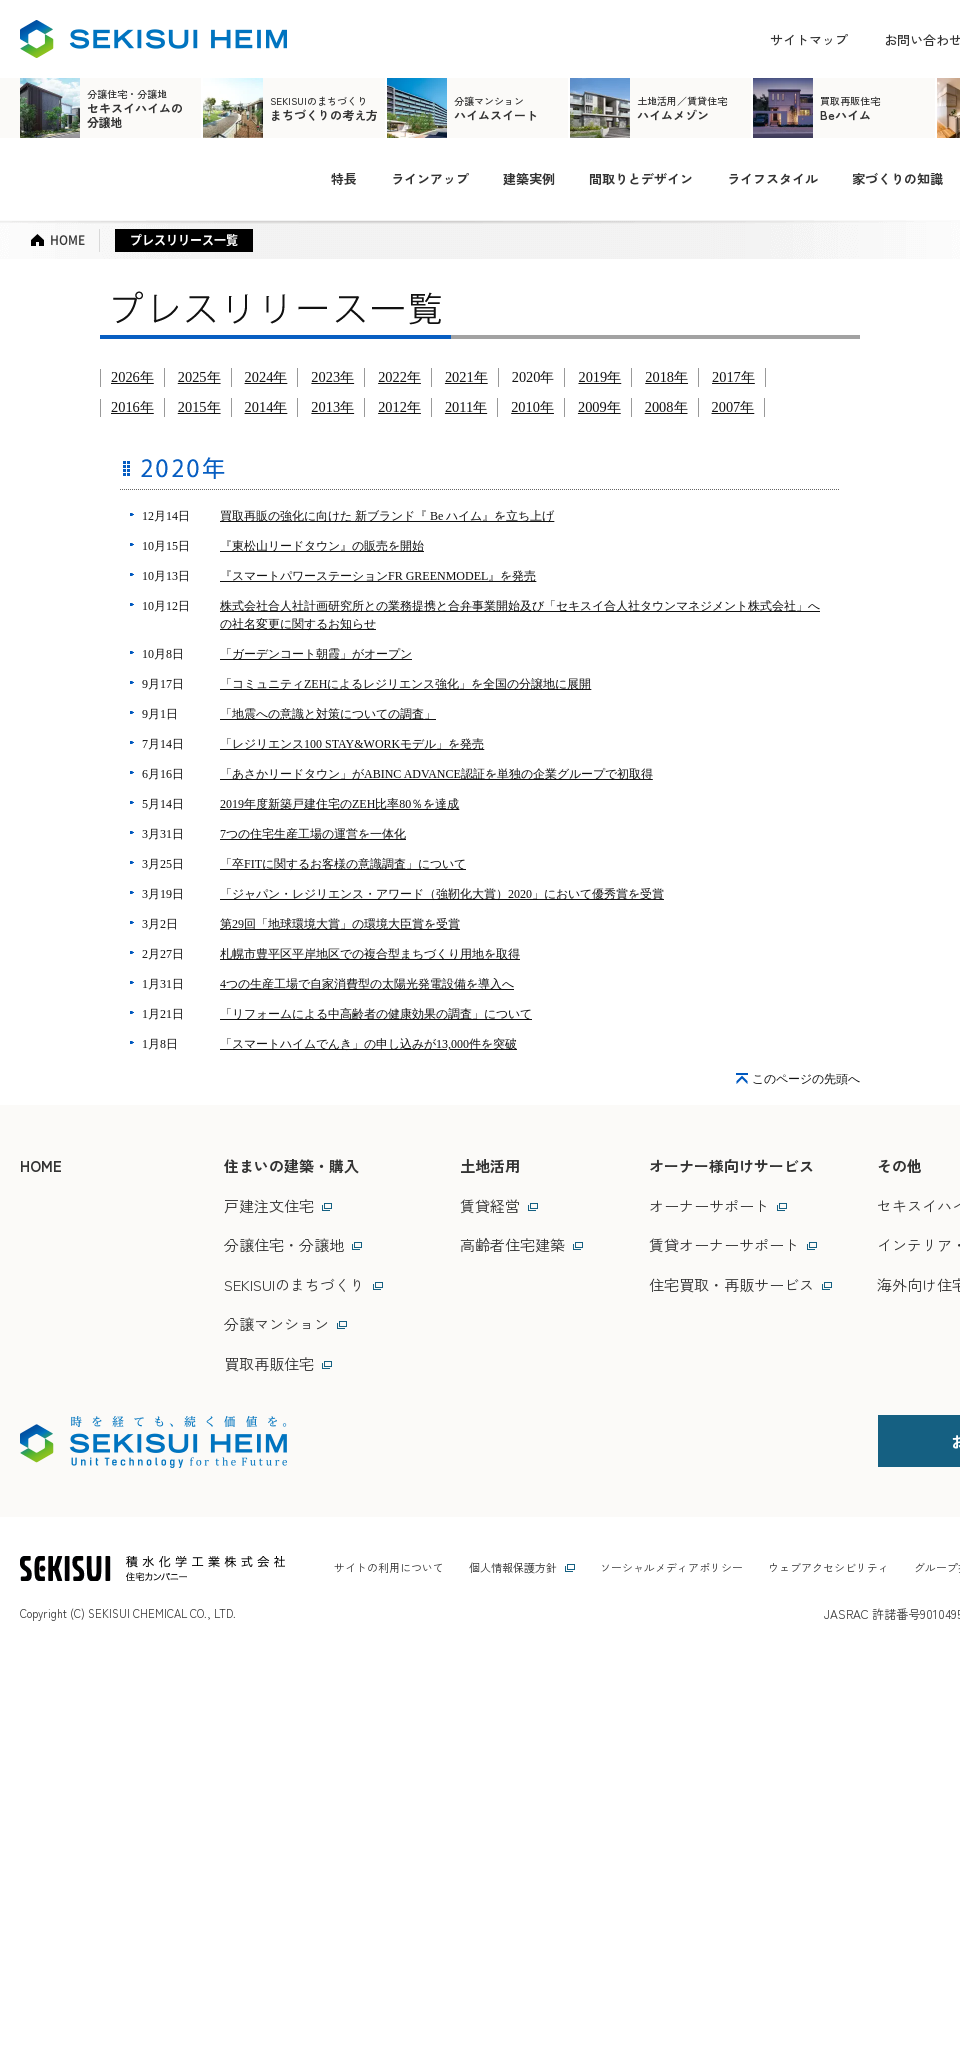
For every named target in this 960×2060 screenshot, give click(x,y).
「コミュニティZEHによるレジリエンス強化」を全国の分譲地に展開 (405, 684)
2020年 (533, 377)
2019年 (599, 377)
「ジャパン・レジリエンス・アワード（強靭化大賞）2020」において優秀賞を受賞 (442, 894)
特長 (344, 178)
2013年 (332, 407)
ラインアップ (430, 178)
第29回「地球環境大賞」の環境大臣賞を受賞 (340, 924)
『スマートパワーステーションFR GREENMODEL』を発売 (378, 576)
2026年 (132, 377)
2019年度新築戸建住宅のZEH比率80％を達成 (339, 804)
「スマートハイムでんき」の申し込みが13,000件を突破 (368, 1044)
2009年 (599, 407)
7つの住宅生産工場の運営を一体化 (313, 834)
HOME (41, 1165)
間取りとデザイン (641, 178)
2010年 (532, 407)
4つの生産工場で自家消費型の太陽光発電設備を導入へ (367, 984)
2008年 (666, 407)
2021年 (466, 377)
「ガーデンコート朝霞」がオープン (316, 654)
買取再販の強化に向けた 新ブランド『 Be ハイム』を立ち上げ (387, 516)
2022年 (399, 377)
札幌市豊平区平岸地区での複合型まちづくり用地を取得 (370, 954)
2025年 (199, 377)
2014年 (266, 407)
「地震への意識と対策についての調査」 (328, 714)
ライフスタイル (772, 178)
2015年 (199, 407)
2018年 (666, 377)
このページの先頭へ (806, 1079)
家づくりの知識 (897, 178)
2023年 (332, 377)
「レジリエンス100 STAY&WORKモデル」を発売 (352, 744)
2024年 (266, 377)
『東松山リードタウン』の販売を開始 (322, 546)
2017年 (733, 377)
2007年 (733, 407)
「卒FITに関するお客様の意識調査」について (343, 864)
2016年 (132, 407)
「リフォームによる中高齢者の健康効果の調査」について (376, 1014)
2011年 (466, 407)
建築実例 (529, 178)
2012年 (399, 407)
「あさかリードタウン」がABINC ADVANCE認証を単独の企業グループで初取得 (436, 774)
